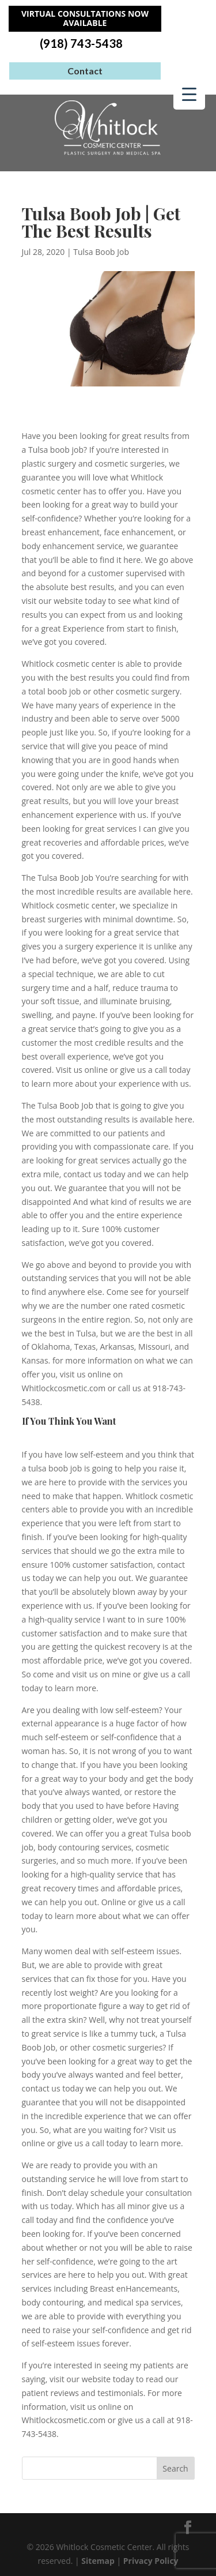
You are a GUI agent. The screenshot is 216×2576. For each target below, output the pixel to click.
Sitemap (97, 2560)
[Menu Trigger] (189, 94)
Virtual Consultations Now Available (85, 18)
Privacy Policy (151, 2560)
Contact (85, 70)
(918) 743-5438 (81, 43)
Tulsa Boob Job (101, 251)
